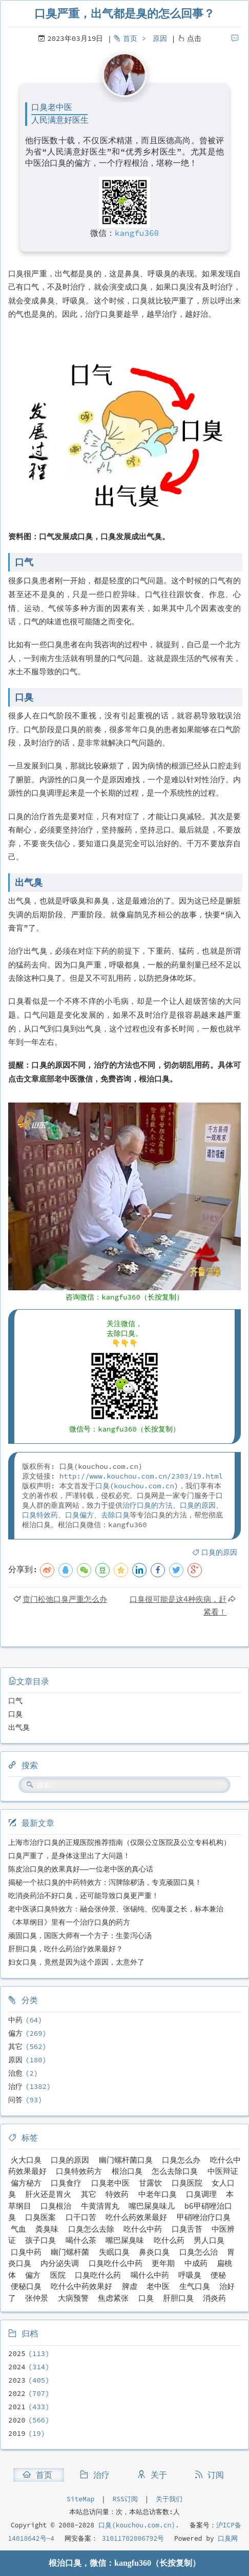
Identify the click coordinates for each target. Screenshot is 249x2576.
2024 (17, 2366)
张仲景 (36, 2298)
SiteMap (80, 2499)
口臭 (102, 1485)
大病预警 (73, 2298)
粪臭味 (46, 2229)
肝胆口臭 (178, 2298)
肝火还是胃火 (48, 2194)
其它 (15, 2046)
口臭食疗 (66, 2183)
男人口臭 (209, 2240)
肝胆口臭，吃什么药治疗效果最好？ (65, 1948)
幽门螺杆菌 (70, 2252)
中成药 (196, 2263)
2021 (17, 2406)
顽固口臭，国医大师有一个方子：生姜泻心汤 (80, 1935)
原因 (160, 38)
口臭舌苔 (187, 2229)
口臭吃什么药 (98, 2275)
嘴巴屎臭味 (125, 2240)
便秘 (218, 2275)
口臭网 (226, 2538)
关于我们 (169, 2499)
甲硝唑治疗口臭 (204, 2217)
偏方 (15, 2033)
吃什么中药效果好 (81, 2286)
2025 (17, 2353)
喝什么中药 (150, 2275)
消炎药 (214, 2298)
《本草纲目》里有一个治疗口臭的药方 (69, 1922)
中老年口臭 (157, 2194)
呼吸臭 (189, 2275)
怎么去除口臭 (175, 2171)
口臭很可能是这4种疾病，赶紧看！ (178, 1605)
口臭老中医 (110, 2183)
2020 (17, 2420)
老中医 (158, 2286)
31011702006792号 (131, 2538)
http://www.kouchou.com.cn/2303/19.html (141, 1476)
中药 (15, 2019)
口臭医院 (187, 2183)
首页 (130, 38)
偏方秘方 (26, 2183)
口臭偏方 (79, 1515)
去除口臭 (115, 1515)
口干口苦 (81, 2217)
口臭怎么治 (198, 2252)
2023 (17, 2380)
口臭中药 (26, 2252)
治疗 (15, 2086)
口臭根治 (55, 2206)
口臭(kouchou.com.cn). (138, 2525)
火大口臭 (26, 2160)
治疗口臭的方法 (147, 1505)
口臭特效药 (40, 1515)
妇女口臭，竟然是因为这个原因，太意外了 (76, 1962)
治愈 (15, 2073)
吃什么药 (169, 2240)
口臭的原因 (198, 1505)
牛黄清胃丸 (100, 2206)
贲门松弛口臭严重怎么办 (65, 1599)
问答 (15, 2099)
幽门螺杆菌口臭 (126, 2160)
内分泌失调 (59, 2263)
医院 (58, 2275)
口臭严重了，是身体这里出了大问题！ (69, 1855)
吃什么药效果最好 (136, 2217)
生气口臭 (194, 2286)
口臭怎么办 (181, 2160)
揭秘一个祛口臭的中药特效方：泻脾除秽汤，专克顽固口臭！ (105, 1882)
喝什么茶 (81, 2240)
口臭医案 (40, 2217)
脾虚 (129, 2286)
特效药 (117, 2194)
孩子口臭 (40, 2240)
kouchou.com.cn (144, 1485)
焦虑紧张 (113, 2298)
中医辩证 (223, 2171)
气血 (18, 2229)
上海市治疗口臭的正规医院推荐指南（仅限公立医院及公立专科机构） (119, 1842)
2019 (17, 2433)
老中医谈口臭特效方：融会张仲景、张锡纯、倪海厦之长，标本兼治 (115, 1908)
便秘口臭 (26, 2286)
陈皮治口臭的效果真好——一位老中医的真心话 (80, 1869)
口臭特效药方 (79, 2171)
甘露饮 (150, 2183)
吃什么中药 (142, 2229)
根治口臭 (127, 2171)
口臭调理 (201, 2194)
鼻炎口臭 (154, 2252)
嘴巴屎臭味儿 (152, 2206)
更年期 (163, 2263)
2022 (17, 2393)
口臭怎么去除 (91, 2229)
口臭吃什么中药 (115, 2263)
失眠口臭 (114, 2252)
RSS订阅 (125, 2499)
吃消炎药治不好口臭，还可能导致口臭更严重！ (83, 1895)
